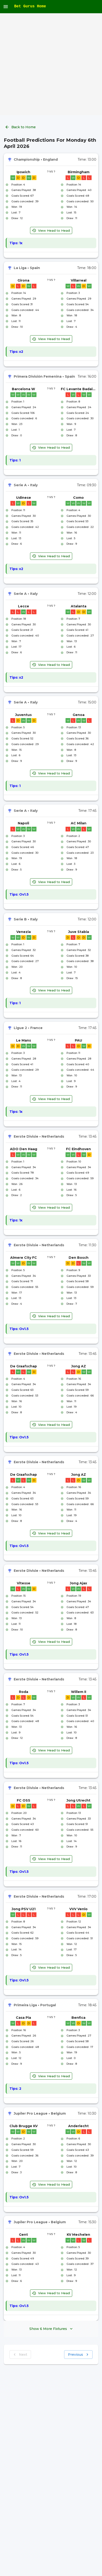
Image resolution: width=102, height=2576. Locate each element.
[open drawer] (5, 6)
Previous (78, 2355)
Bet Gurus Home (30, 6)
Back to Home (21, 127)
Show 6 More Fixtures (51, 2328)
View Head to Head (51, 230)
